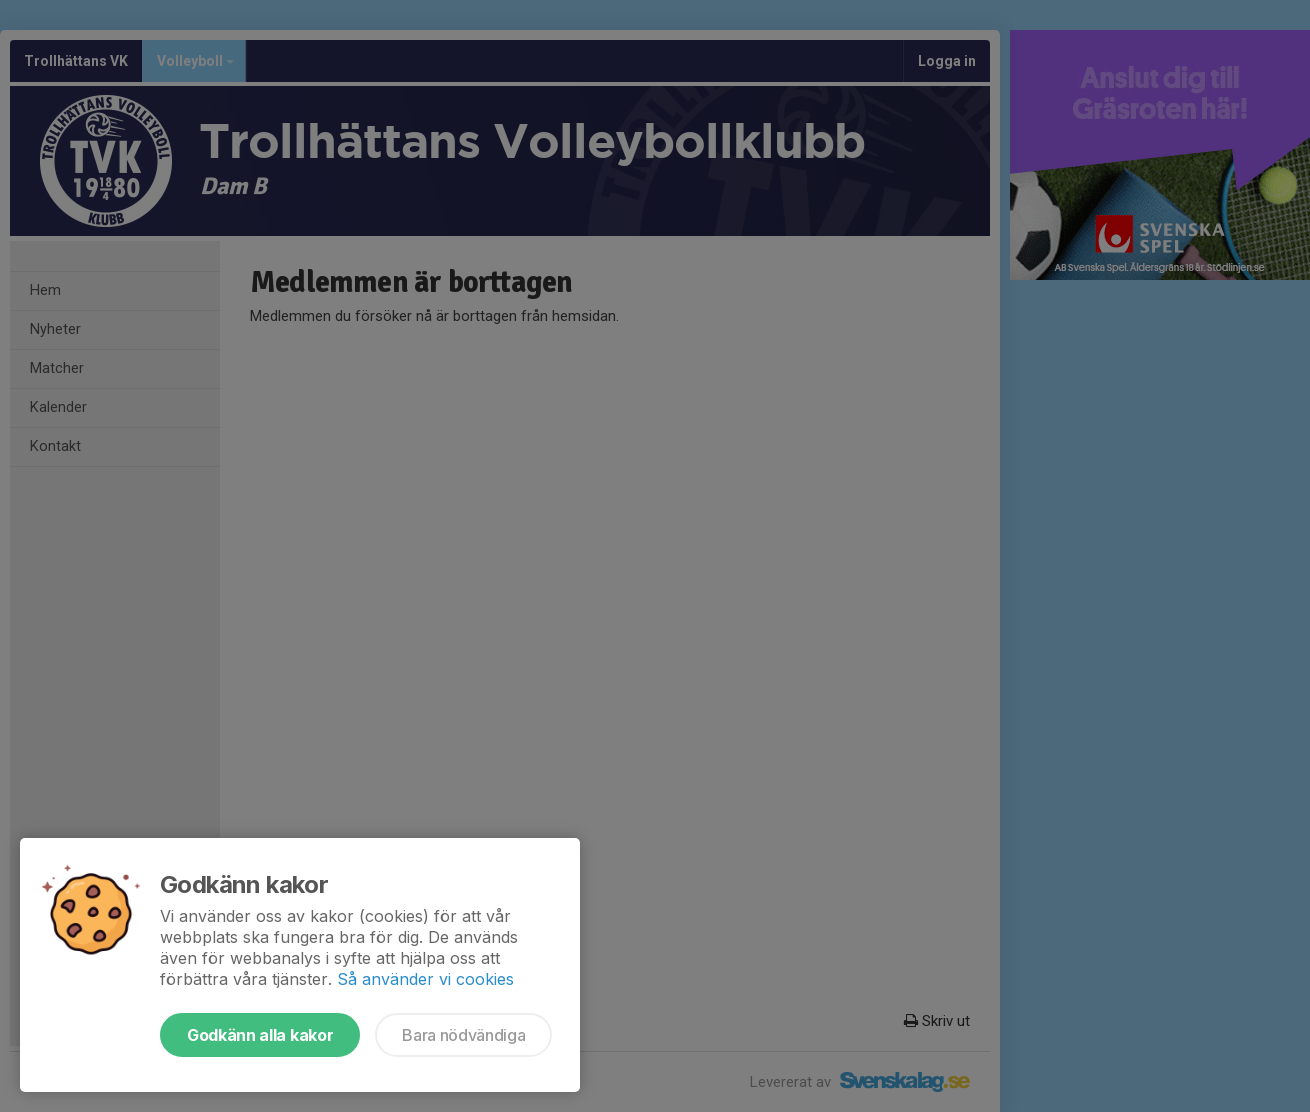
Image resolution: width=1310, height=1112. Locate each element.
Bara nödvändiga (463, 1035)
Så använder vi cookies (425, 979)
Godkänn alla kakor (260, 1035)
